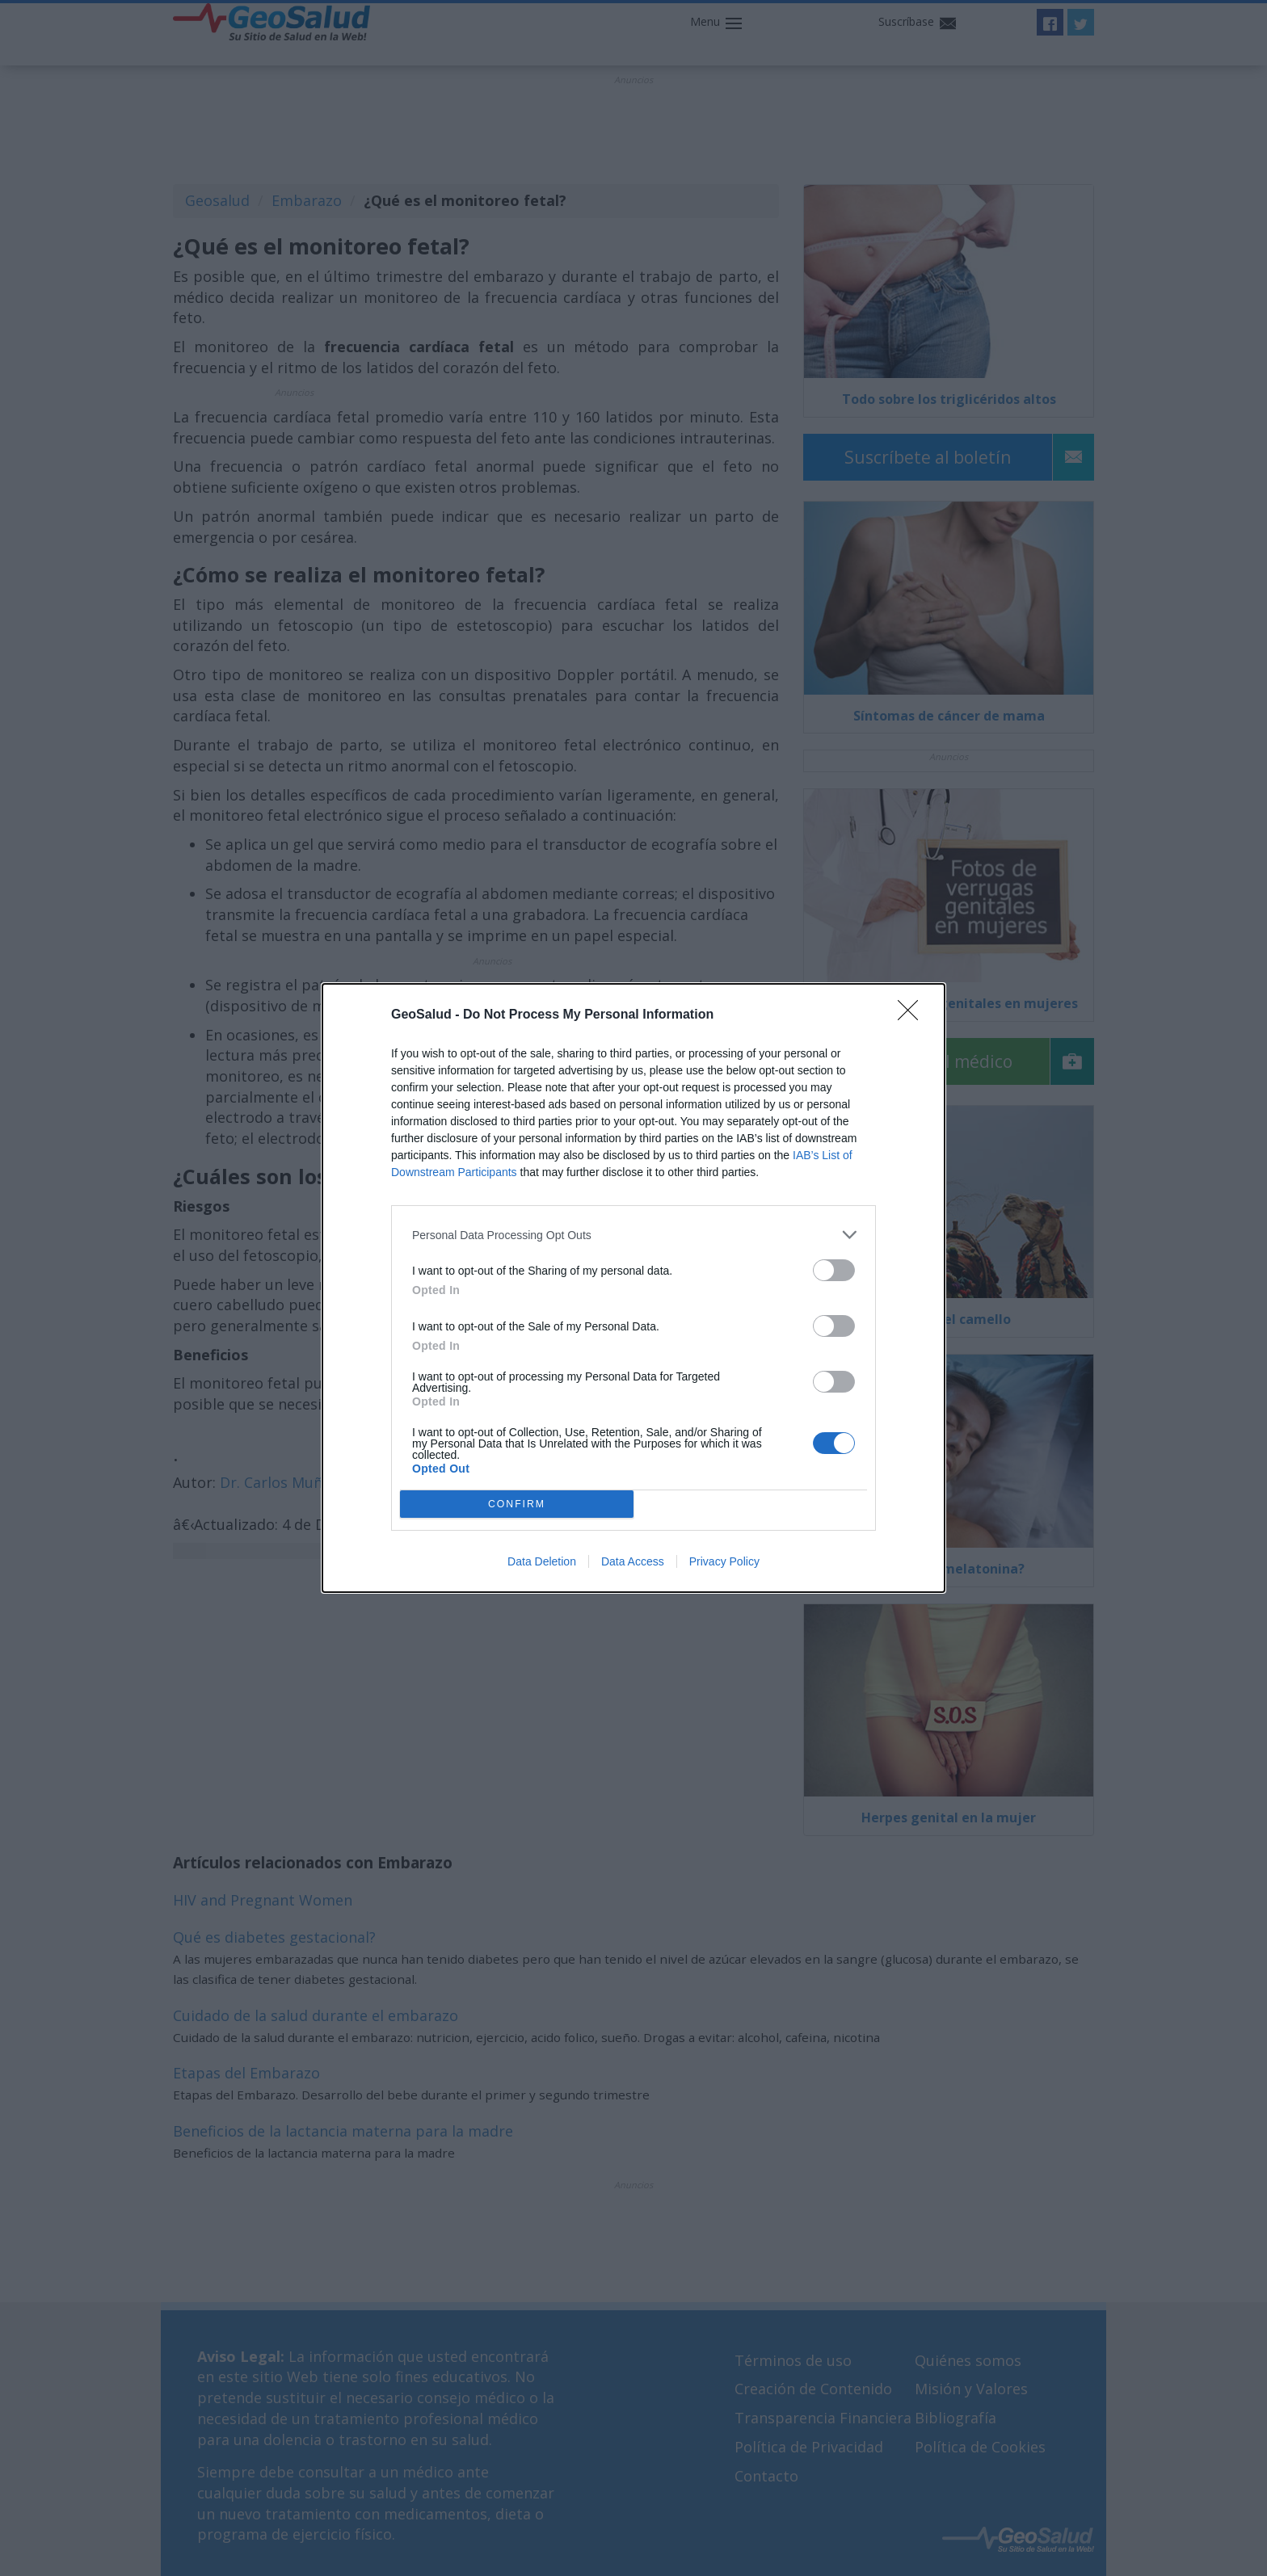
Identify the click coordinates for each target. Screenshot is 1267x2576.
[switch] (834, 1270)
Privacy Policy (724, 1561)
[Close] (913, 1015)
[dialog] (633, 1288)
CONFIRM (516, 1504)
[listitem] (633, 1234)
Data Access (632, 1561)
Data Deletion (541, 1561)
